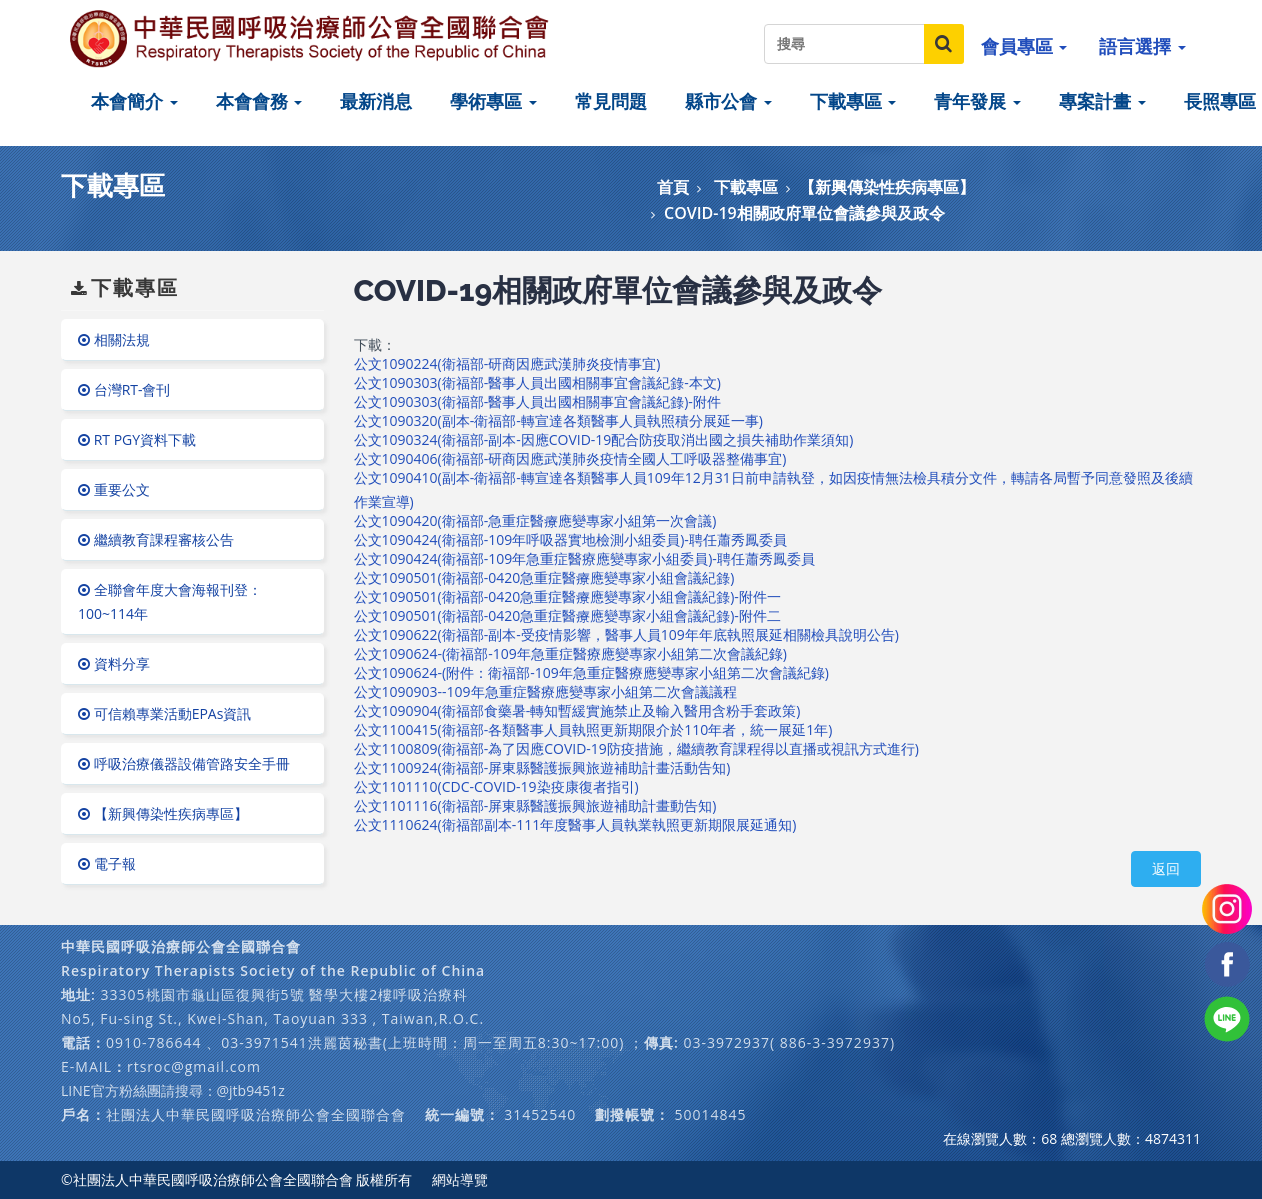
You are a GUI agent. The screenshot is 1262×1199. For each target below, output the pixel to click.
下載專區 (746, 187)
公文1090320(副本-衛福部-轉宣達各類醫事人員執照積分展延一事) (558, 420)
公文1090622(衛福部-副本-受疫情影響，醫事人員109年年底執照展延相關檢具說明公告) (626, 634)
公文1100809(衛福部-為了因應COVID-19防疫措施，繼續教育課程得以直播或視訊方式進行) (636, 748)
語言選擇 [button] (1142, 46)
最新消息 (376, 101)
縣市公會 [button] (728, 101)
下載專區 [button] (853, 101)
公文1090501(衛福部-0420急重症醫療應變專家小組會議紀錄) (544, 577)
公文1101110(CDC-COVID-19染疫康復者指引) (496, 786)
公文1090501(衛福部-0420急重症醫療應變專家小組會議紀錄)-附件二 (567, 615)
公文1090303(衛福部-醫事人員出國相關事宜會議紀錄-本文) (537, 382)
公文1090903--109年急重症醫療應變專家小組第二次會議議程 (545, 691)
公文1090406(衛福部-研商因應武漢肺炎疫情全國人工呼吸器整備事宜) (570, 458)
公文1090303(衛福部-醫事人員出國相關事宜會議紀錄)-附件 (537, 401)
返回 (1166, 868)
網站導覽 (460, 1179)
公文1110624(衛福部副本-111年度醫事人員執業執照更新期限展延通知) (575, 824)
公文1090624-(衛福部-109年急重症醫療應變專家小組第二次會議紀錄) (570, 653)
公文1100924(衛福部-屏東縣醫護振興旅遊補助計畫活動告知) (542, 767)
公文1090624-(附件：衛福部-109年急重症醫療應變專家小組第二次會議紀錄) (591, 672)
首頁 (673, 187)
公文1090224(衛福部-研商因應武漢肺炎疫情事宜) (507, 363)
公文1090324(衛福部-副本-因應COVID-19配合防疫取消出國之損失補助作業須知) (604, 439)
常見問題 (611, 101)
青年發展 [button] (977, 101)
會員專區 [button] (1024, 46)
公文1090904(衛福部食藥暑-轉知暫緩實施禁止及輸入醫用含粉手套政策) (577, 710)
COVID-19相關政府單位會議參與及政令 (804, 213)
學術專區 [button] (493, 101)
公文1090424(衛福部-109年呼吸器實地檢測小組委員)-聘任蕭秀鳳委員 (570, 539)
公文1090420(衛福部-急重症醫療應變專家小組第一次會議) (535, 520)
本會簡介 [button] (134, 101)
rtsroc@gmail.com (194, 1066)
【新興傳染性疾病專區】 (887, 187)
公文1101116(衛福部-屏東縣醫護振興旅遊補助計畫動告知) (535, 805)
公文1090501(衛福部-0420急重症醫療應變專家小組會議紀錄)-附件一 (567, 596)
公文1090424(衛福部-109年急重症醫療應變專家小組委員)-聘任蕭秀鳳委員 (584, 558)
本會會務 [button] (259, 101)
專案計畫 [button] (1102, 101)
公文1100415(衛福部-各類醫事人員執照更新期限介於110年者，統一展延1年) (593, 729)
